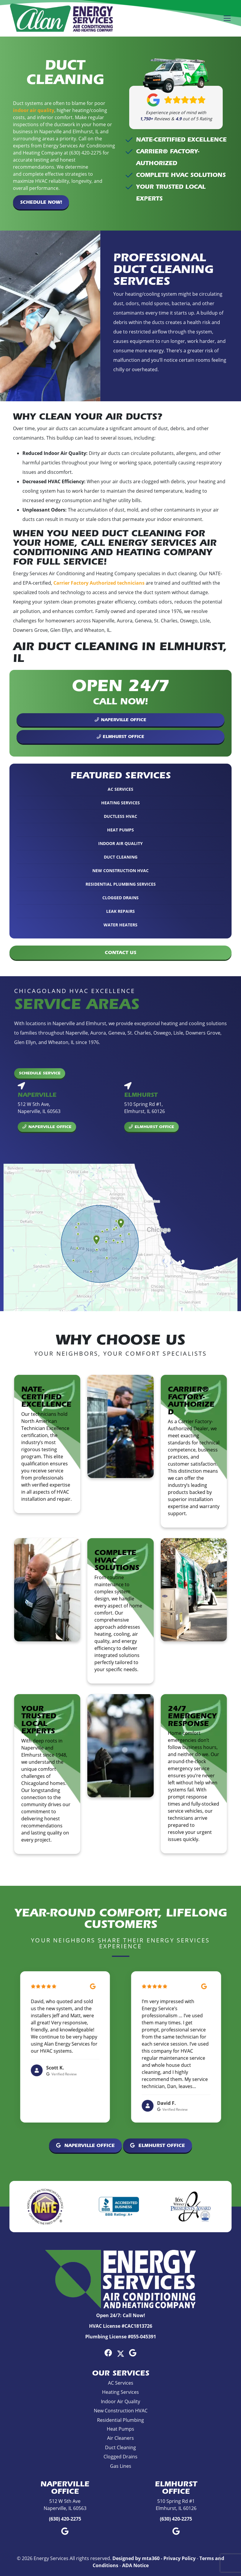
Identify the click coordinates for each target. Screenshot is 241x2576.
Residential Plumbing (120, 2420)
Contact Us (120, 952)
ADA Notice (135, 2565)
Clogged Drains (120, 897)
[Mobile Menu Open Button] (227, 18)
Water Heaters (120, 925)
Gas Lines (120, 2466)
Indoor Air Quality (120, 843)
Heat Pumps (120, 830)
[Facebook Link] (108, 2353)
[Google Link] (133, 2353)
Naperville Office (120, 719)
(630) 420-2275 (65, 2519)
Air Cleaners (120, 2438)
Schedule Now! (41, 202)
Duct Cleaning (120, 857)
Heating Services (120, 802)
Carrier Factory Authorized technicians (99, 583)
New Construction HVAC (120, 870)
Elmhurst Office (120, 736)
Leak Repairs (120, 911)
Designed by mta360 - (137, 2558)
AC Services (120, 789)
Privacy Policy (179, 2558)
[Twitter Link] (120, 2353)
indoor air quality (33, 110)
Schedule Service (39, 1073)
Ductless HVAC (120, 816)
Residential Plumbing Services (121, 884)
